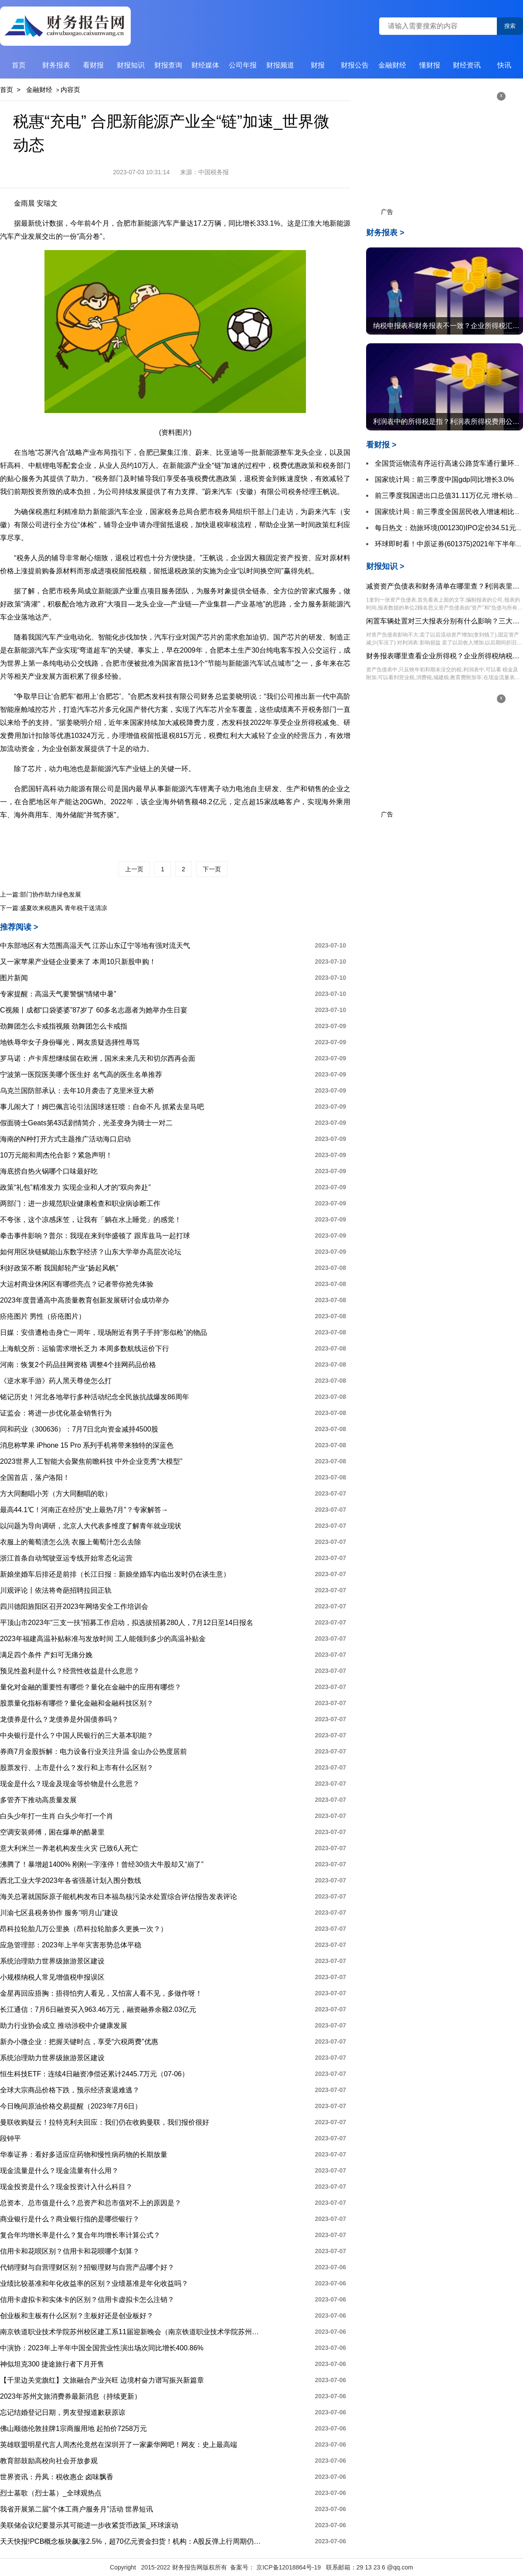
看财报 (93, 65)
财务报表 (56, 65)
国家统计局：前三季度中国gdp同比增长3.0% (444, 479)
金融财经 (392, 65)
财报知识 (131, 65)
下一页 (212, 869)
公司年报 (243, 65)
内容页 (70, 89)
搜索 (510, 26)
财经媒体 (205, 65)
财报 (318, 65)
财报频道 (280, 65)
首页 (19, 65)
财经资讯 (467, 65)
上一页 (134, 869)
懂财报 (429, 65)
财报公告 (355, 65)
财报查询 (168, 65)
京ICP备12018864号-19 (289, 2567)
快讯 (504, 65)
